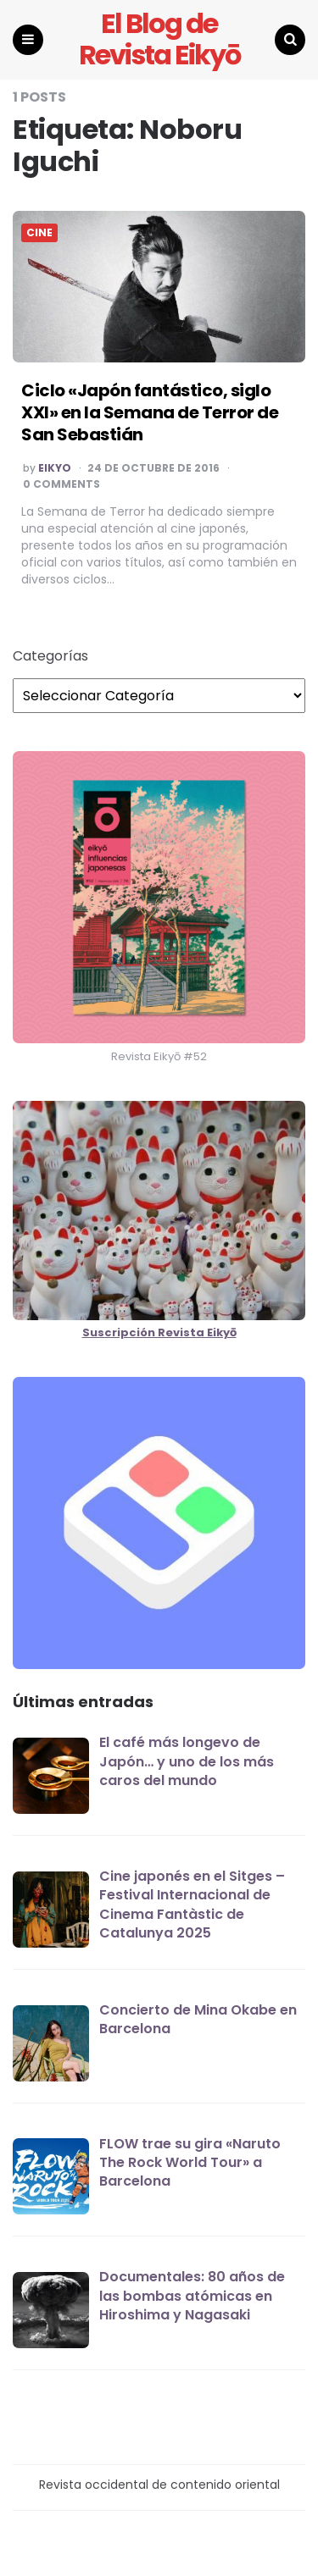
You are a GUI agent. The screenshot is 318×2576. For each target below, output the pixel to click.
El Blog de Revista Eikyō (159, 39)
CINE (39, 233)
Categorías (50, 656)
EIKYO (54, 468)
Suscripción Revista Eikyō (159, 1332)
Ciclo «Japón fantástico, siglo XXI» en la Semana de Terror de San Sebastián (149, 412)
